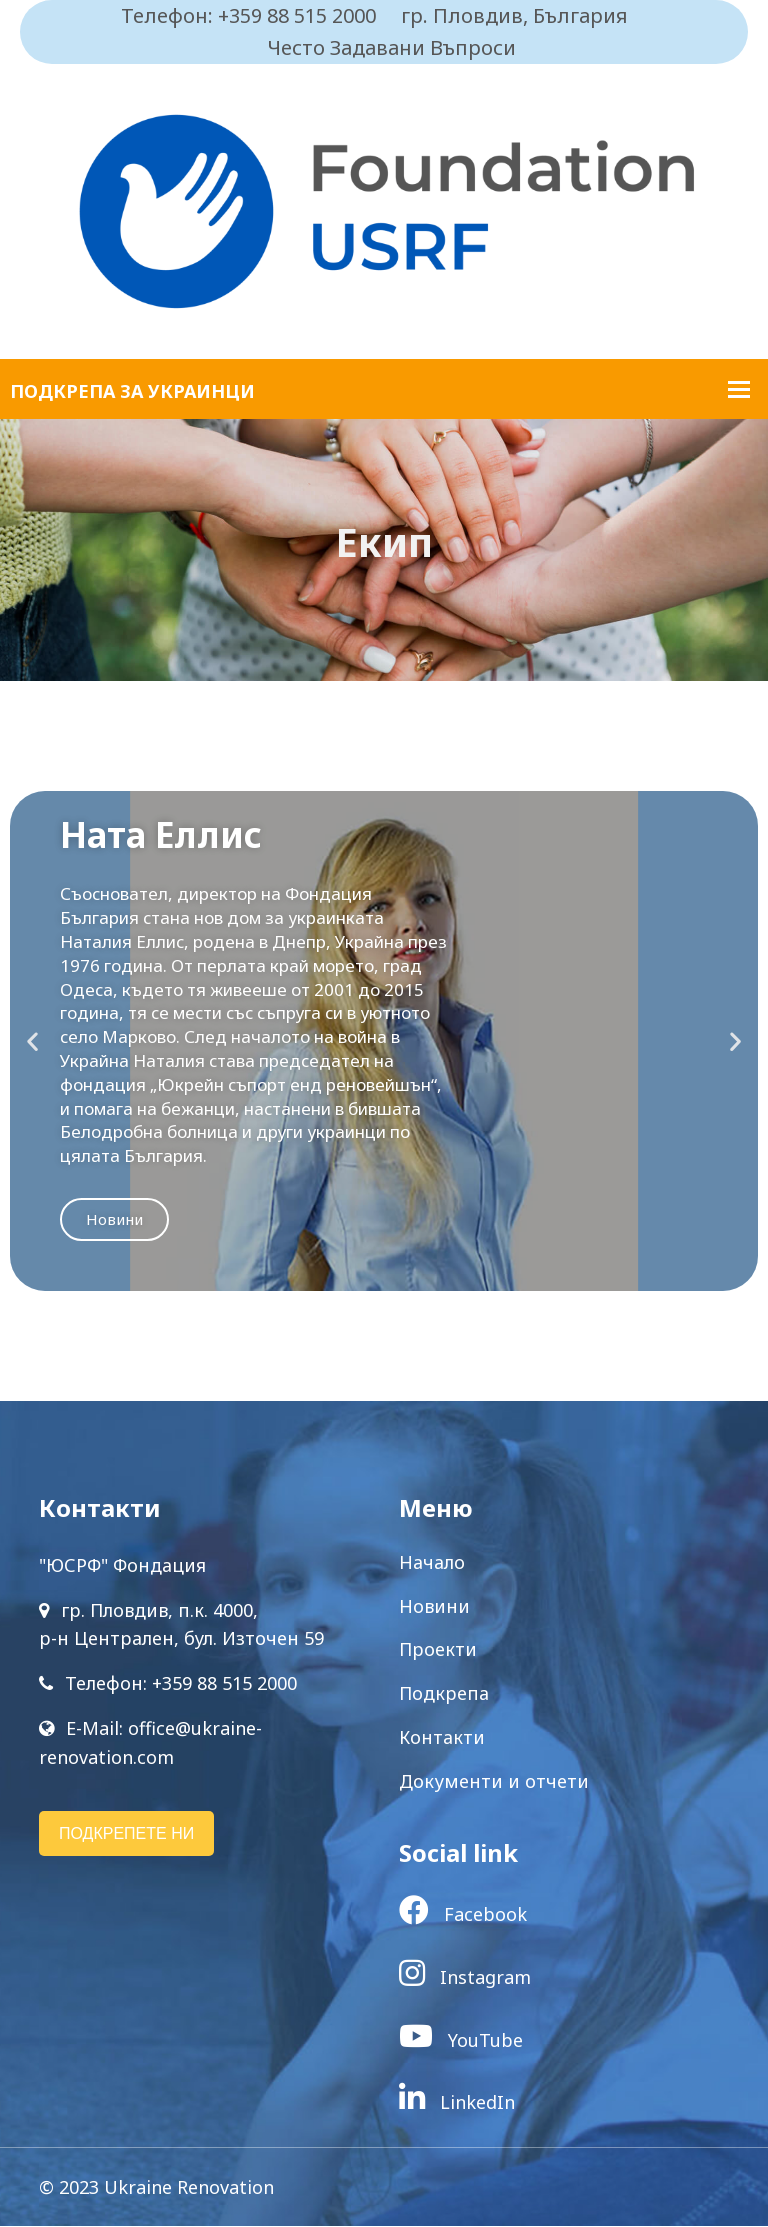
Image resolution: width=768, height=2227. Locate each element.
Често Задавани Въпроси (392, 47)
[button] (32, 1042)
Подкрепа (444, 1694)
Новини (114, 1220)
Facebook (463, 1916)
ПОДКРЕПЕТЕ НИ (126, 1834)
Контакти (442, 1738)
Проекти (438, 1651)
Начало (432, 1563)
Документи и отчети (494, 1782)
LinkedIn (457, 2103)
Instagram (465, 1978)
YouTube (461, 2041)
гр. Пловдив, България (514, 15)
